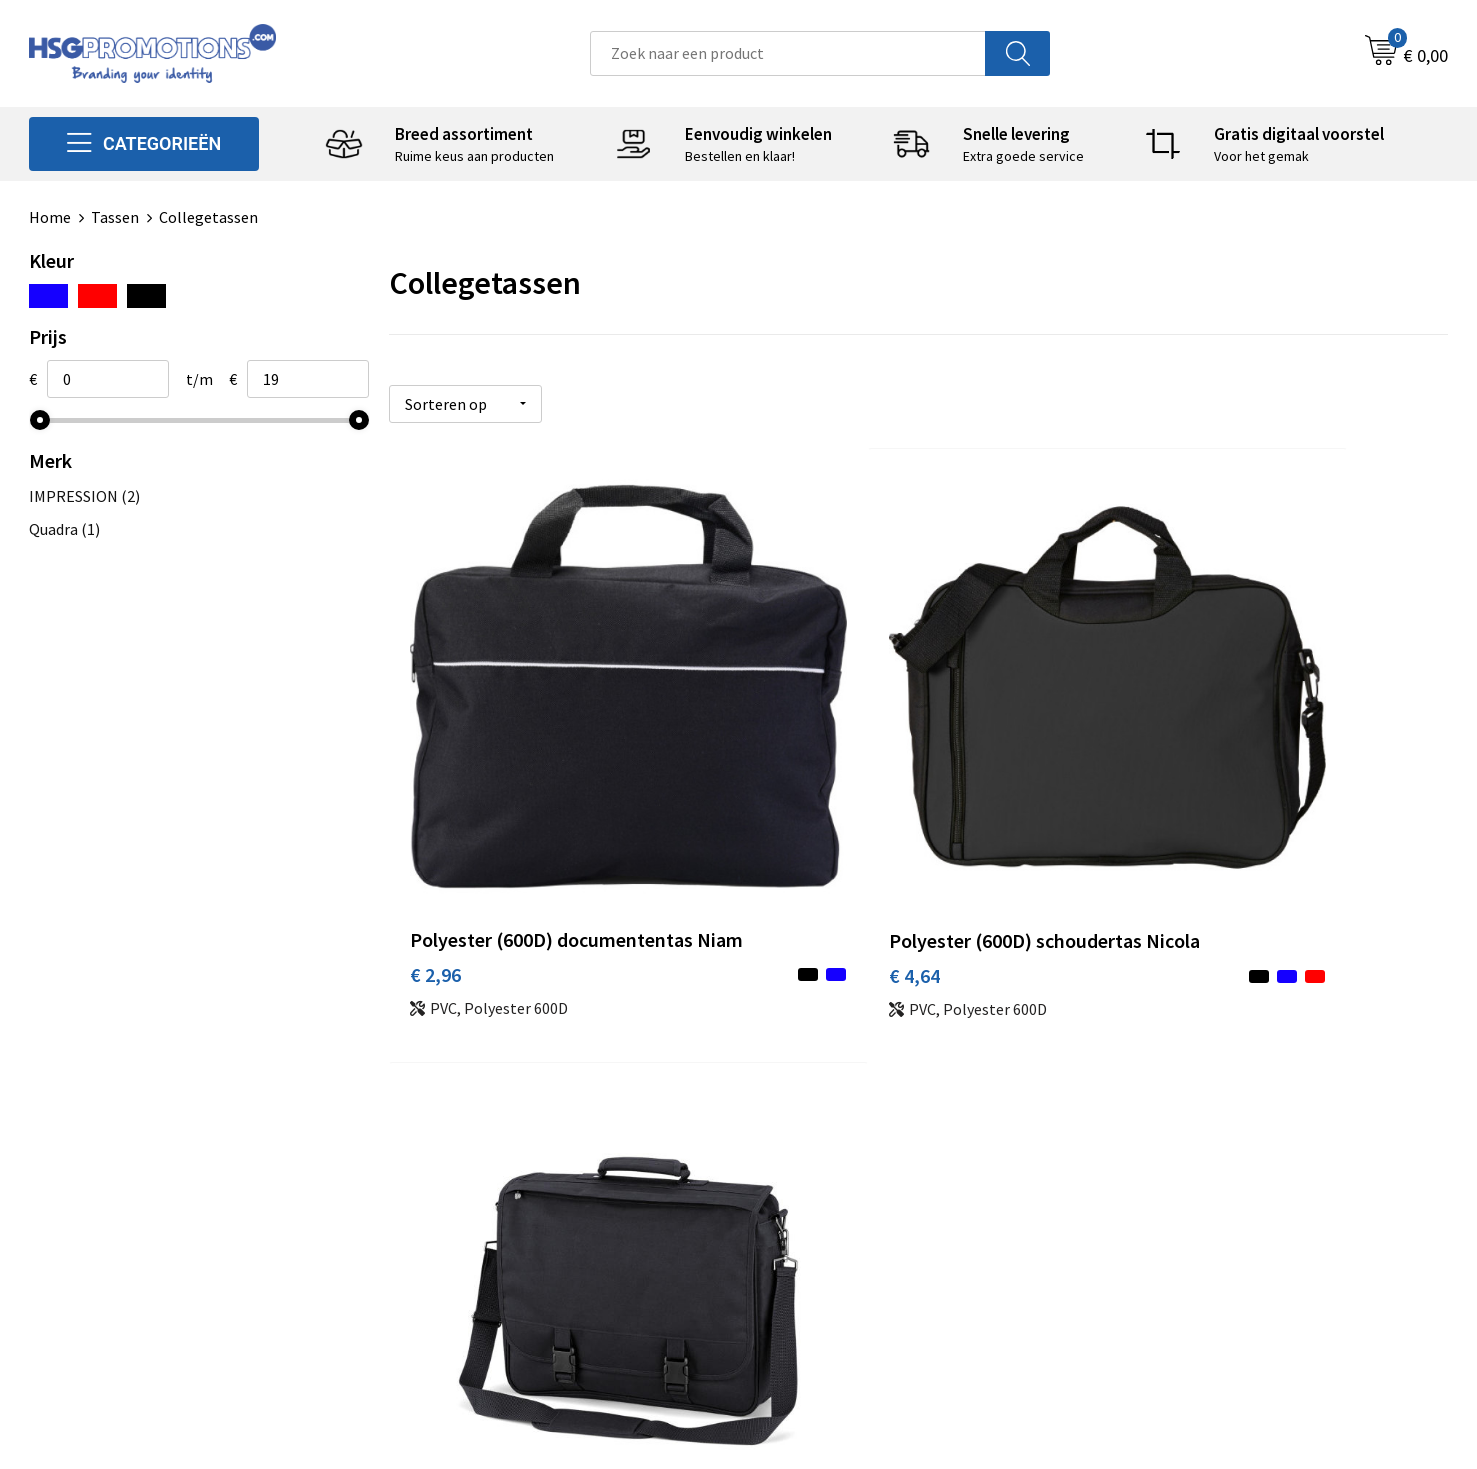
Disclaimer (1151, 1226)
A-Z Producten (460, 1196)
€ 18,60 (1146, 846)
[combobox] (788, 53)
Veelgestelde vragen (480, 1166)
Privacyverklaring (1174, 1196)
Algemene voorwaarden (1196, 1135)
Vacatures (796, 1226)
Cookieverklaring (1173, 1166)
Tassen (115, 217)
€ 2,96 (435, 876)
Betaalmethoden (822, 1166)
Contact (791, 1135)
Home (50, 217)
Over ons (441, 1135)
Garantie (793, 1196)
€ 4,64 (788, 846)
